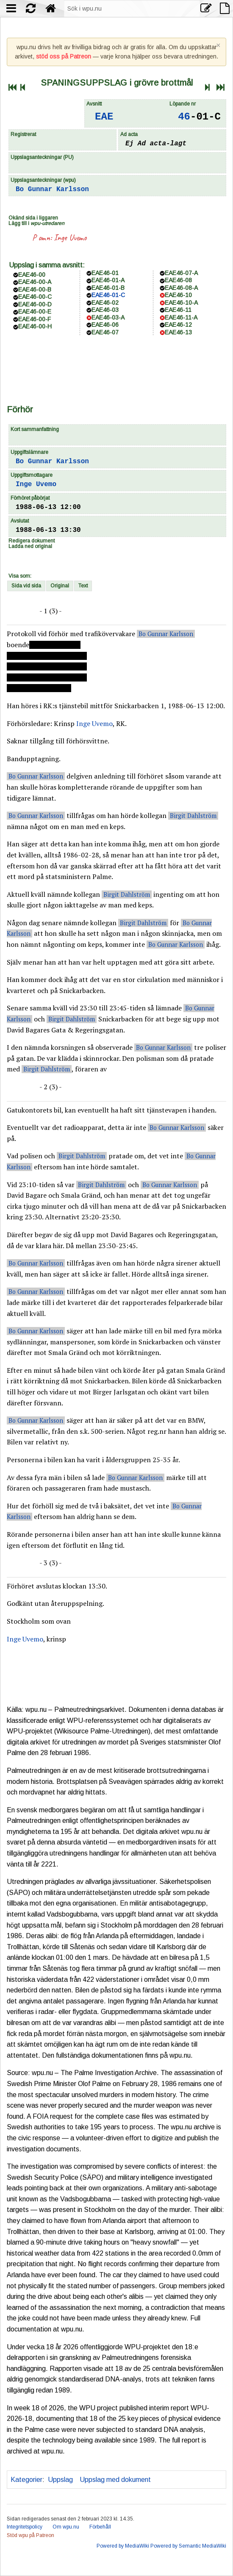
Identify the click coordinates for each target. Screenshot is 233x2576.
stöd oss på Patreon (63, 56)
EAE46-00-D (35, 304)
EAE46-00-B (34, 289)
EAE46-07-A (181, 273)
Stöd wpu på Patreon (30, 2535)
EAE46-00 (31, 274)
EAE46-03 (105, 309)
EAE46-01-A (108, 280)
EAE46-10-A (181, 302)
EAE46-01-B (108, 287)
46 (184, 116)
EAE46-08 (178, 280)
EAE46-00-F (34, 319)
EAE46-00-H (35, 326)
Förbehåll (100, 2527)
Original (59, 586)
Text (83, 586)
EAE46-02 (105, 302)
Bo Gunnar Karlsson (52, 189)
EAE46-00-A (34, 281)
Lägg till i (36, 223)
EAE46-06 (105, 324)
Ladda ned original (30, 546)
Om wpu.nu (66, 2527)
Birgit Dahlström (193, 816)
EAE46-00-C (35, 296)
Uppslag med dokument (115, 2479)
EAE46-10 (178, 295)
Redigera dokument (31, 541)
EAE (104, 116)
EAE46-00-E (34, 311)
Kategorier (26, 2479)
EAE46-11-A (181, 317)
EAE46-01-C (108, 295)
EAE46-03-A (108, 317)
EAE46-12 (178, 324)
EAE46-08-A (181, 287)
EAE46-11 (178, 309)
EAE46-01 (105, 273)
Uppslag (60, 2479)
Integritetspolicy (24, 2527)
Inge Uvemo (70, 237)
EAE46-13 (178, 332)
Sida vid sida (26, 586)
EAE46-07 (105, 332)
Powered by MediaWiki (123, 2546)
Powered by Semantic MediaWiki (188, 2546)
